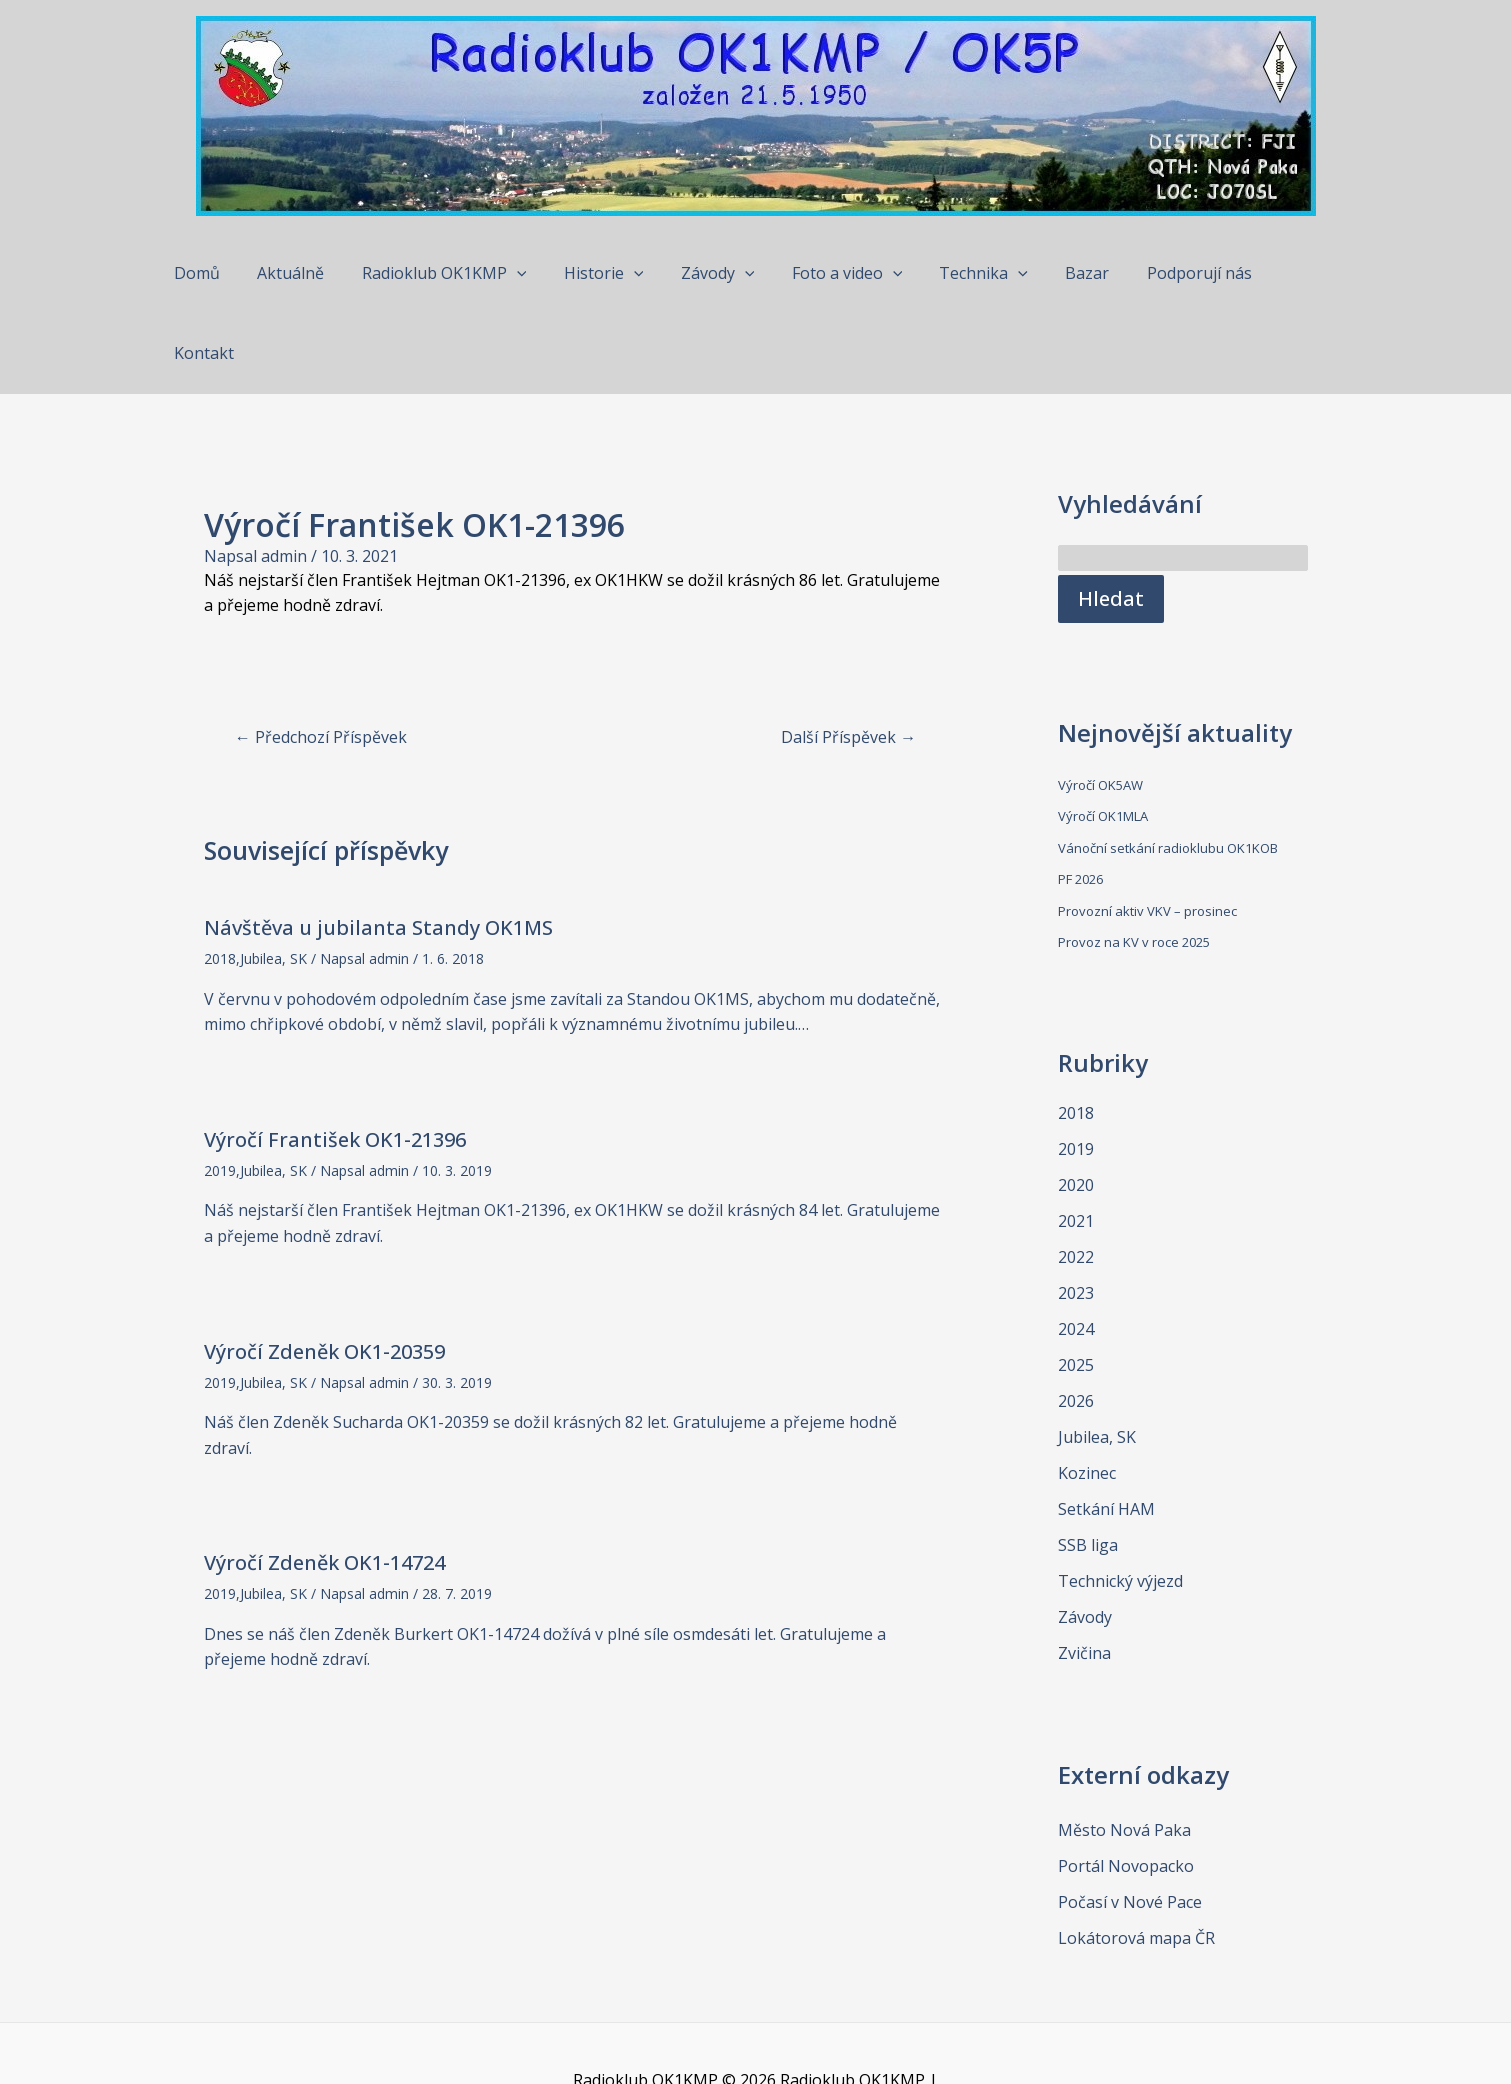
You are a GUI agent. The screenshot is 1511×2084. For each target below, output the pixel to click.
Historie (606, 273)
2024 (1076, 1249)
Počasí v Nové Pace (1130, 1822)
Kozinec (1087, 1393)
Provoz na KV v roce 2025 (1134, 862)
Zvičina (1084, 1573)
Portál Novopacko (1126, 1786)
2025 (1076, 1285)
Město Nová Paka (1124, 1750)
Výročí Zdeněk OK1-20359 (324, 1271)
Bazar (1068, 273)
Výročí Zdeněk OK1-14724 (324, 1482)
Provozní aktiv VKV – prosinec (1147, 831)
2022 (1076, 1177)
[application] (524, 273)
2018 (220, 878)
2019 (220, 1090)
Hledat (1111, 518)
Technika (969, 273)
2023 (1076, 1213)
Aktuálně (303, 273)
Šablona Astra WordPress (826, 2026)
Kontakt (1289, 273)
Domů (215, 273)
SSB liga (1088, 1465)
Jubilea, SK (273, 878)
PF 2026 (1080, 799)
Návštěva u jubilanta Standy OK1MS (378, 847)
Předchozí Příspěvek (321, 657)
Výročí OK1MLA (1103, 736)
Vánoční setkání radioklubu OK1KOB (1168, 768)
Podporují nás (1174, 273)
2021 (1076, 1141)
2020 (1076, 1105)
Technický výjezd (1120, 1501)
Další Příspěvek (848, 657)
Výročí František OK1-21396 (335, 1059)
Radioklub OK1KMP (451, 273)
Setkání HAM (1106, 1429)
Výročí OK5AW (1100, 705)
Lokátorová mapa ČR (1136, 1858)
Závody (714, 273)
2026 (1076, 1321)
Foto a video (838, 273)
